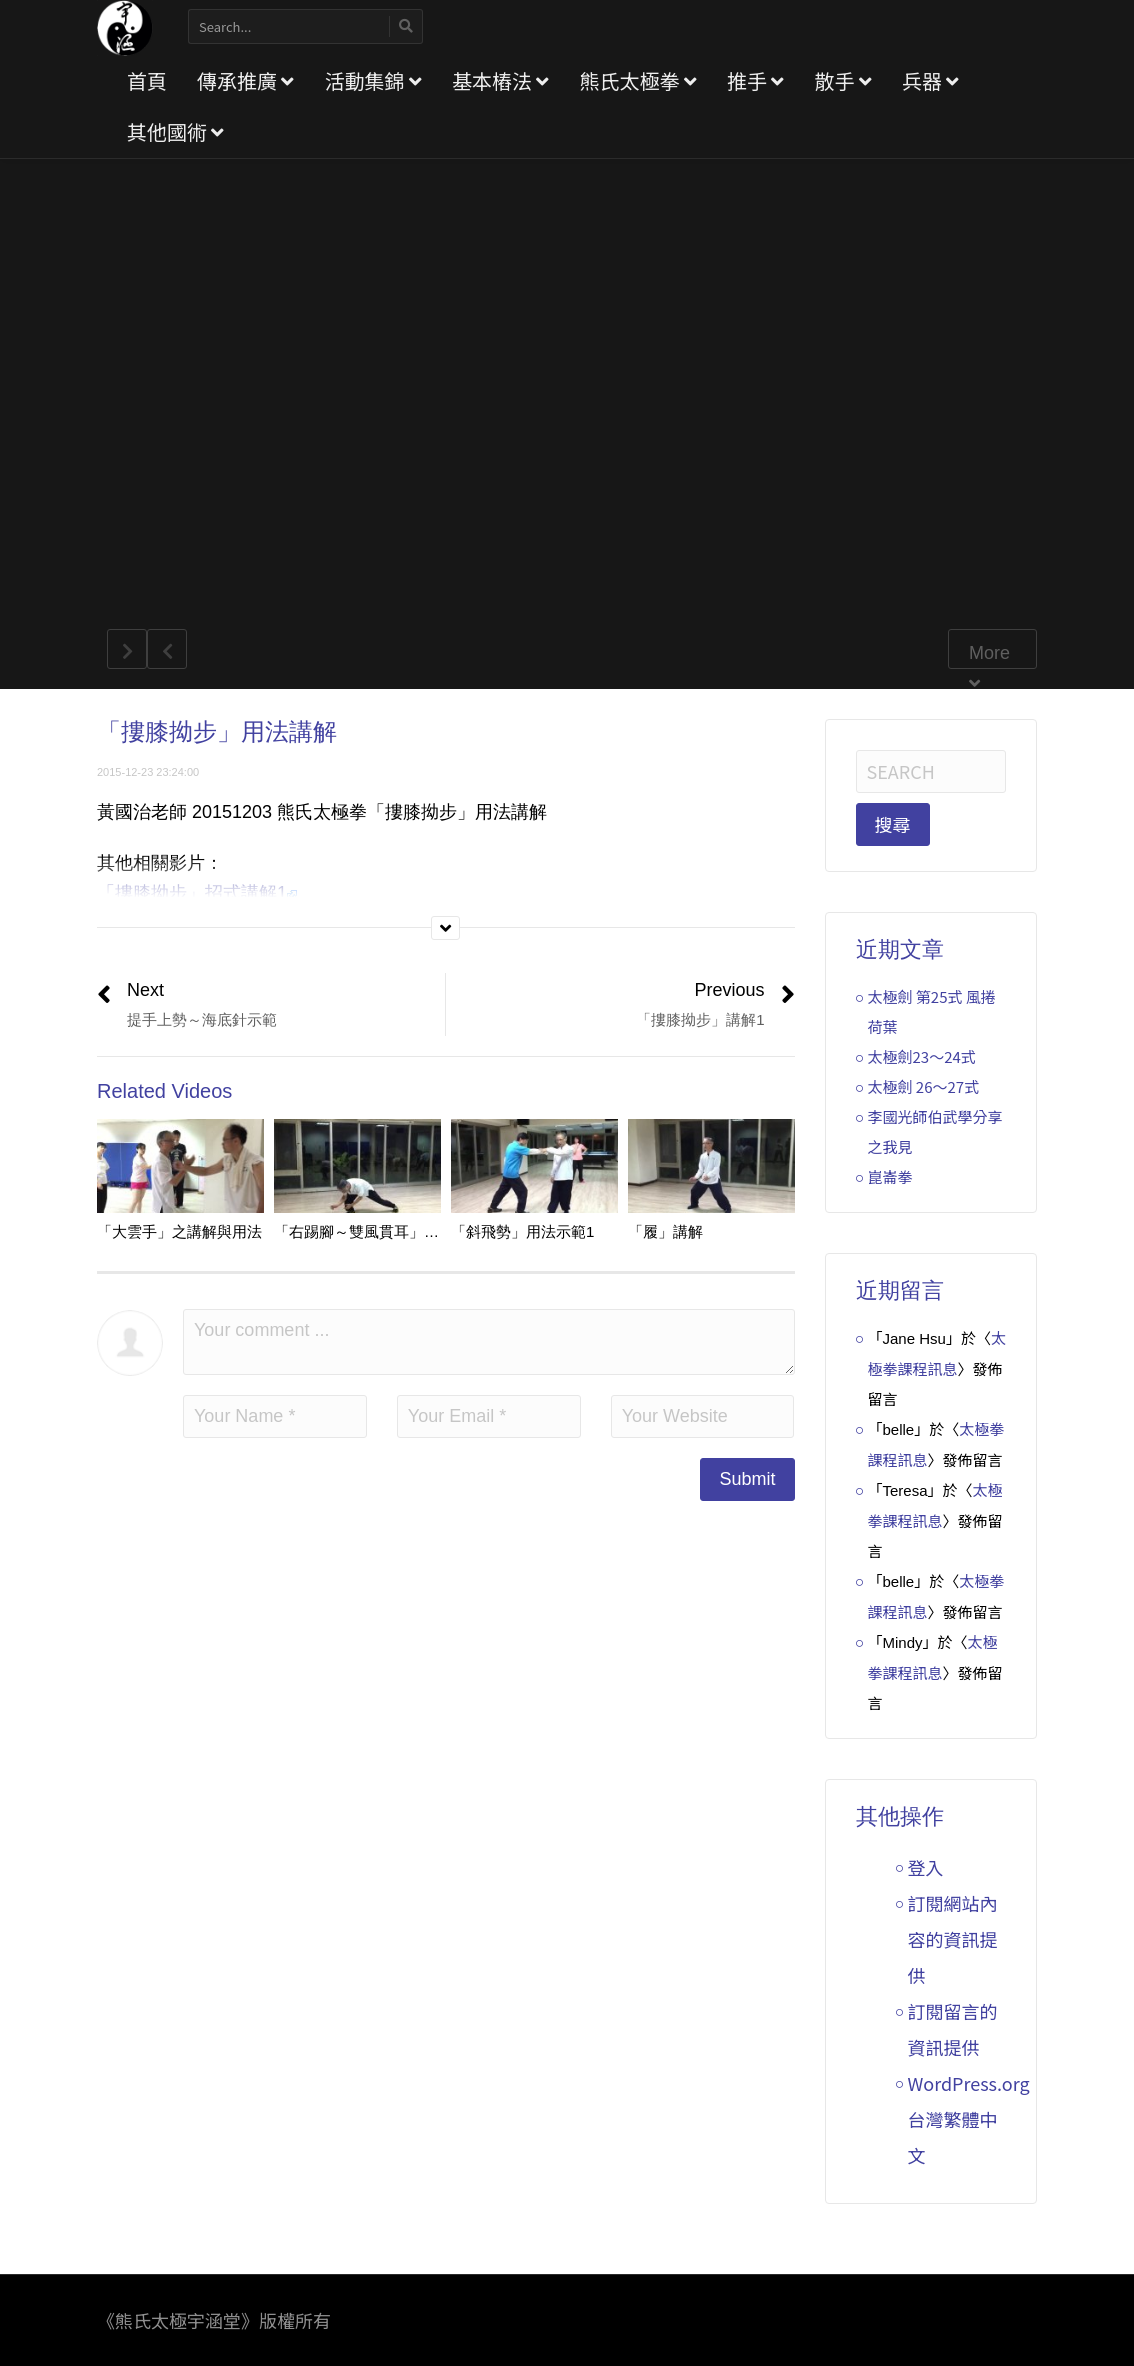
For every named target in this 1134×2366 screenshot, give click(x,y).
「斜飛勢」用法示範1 (522, 1231)
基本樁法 (500, 80)
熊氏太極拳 (637, 80)
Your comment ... (489, 1342)
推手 (755, 80)
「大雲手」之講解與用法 (179, 1231)
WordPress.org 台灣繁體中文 (969, 2119)
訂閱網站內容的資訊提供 (953, 1939)
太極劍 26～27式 (924, 1086)
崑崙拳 (890, 1176)
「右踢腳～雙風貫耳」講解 (364, 1231)
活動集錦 (372, 80)
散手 (842, 80)
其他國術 (175, 131)
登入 (926, 1867)
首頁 (147, 80)
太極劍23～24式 (922, 1056)
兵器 (930, 80)
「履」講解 (665, 1231)
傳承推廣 (245, 80)
